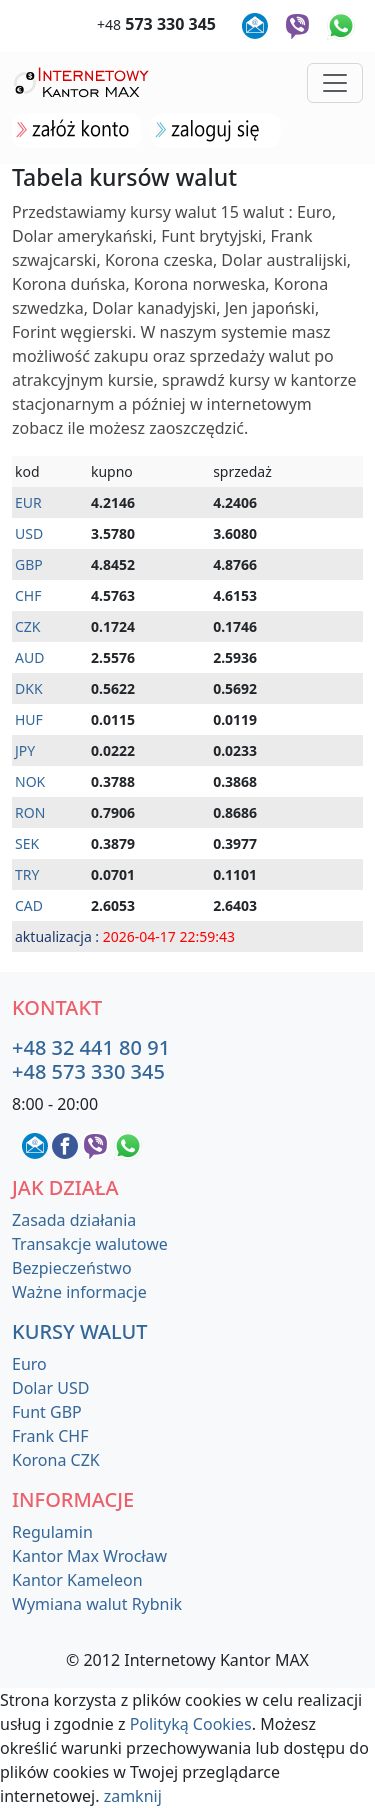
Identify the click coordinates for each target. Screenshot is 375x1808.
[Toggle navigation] (335, 83)
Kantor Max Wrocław (89, 1556)
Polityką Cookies (191, 1724)
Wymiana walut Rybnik (97, 1604)
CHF (28, 595)
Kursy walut (80, 1331)
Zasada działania (74, 1220)
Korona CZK (56, 1460)
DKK (29, 688)
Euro (29, 1364)
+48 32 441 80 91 (91, 1047)
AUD (29, 657)
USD (29, 533)
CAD (29, 905)
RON (30, 812)
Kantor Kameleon (77, 1580)
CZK (28, 626)
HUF (29, 719)
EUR (28, 502)
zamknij (133, 1796)
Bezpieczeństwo (72, 1268)
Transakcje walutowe (90, 1244)
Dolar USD (50, 1388)
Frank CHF (50, 1436)
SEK (27, 843)
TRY (27, 874)
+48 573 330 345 (88, 1071)
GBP (29, 564)
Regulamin (52, 1532)
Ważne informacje (79, 1292)
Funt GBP (47, 1412)
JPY (25, 750)
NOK (30, 781)
